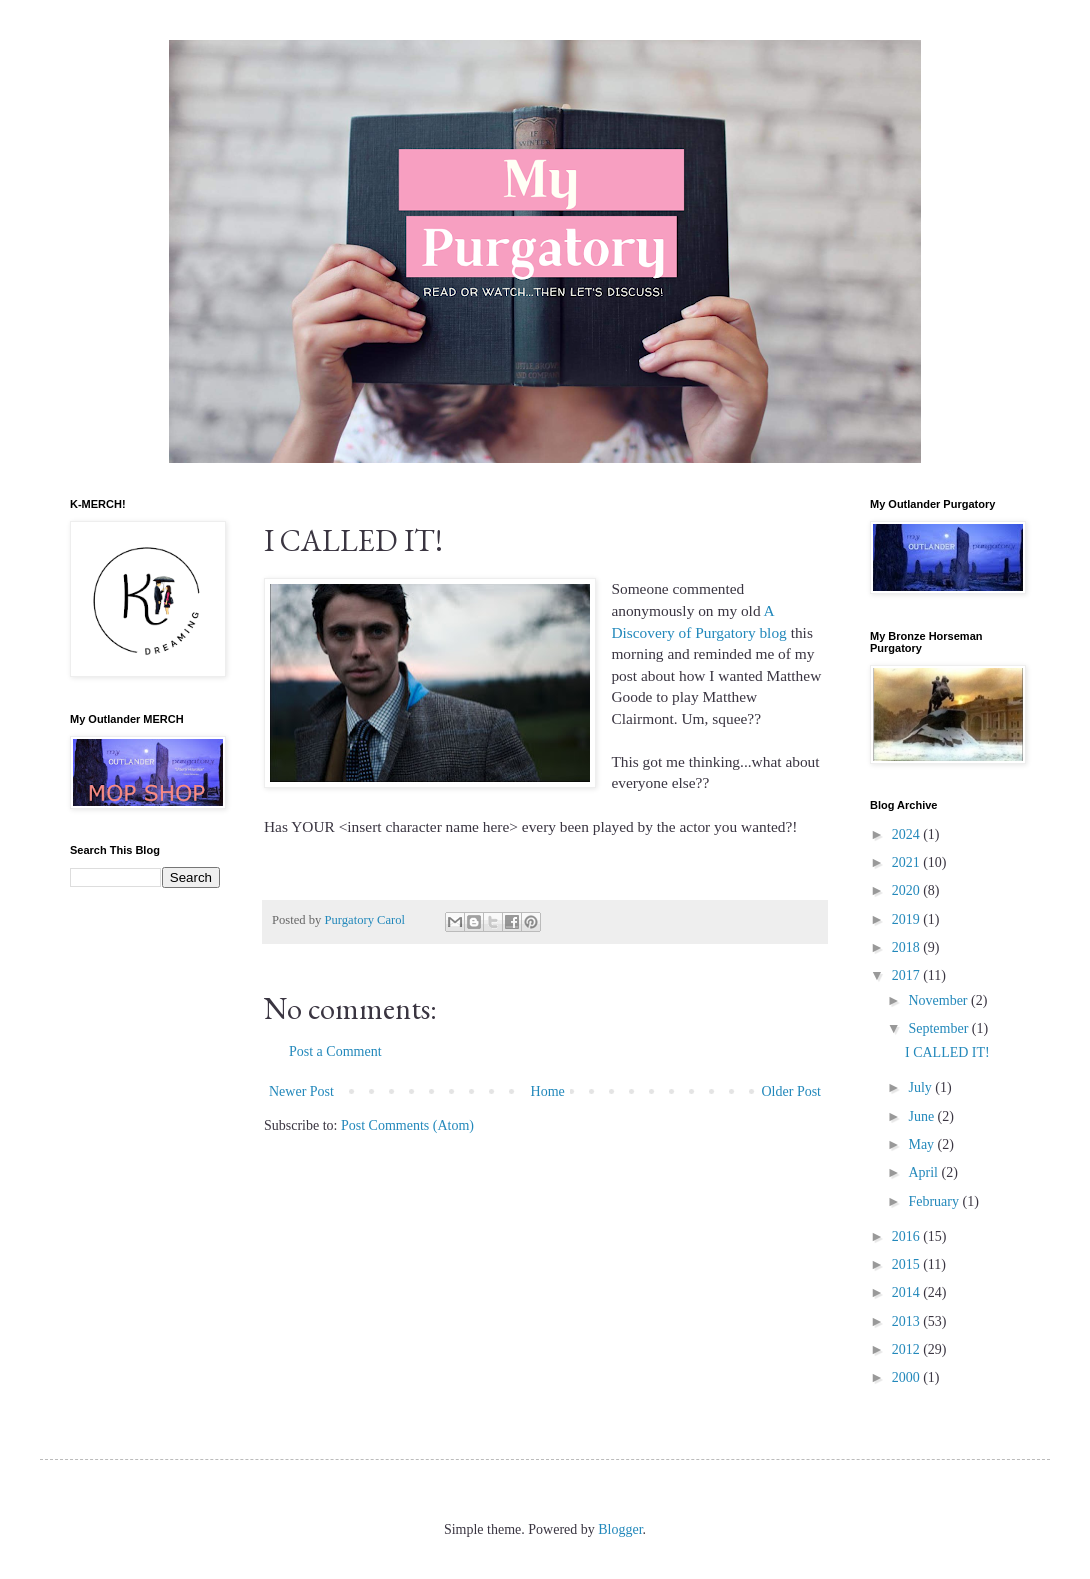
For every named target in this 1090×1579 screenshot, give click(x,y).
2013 (908, 1321)
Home (548, 1091)
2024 (908, 834)
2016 (908, 1236)
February (935, 1201)
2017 (908, 975)
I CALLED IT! (947, 1052)
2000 (908, 1377)
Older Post (792, 1091)
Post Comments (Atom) (407, 1125)
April (924, 1172)
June (922, 1116)
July (921, 1087)
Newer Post (301, 1091)
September (939, 1028)
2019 (908, 919)
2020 (908, 890)
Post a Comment (335, 1051)
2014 (908, 1292)
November (939, 1000)
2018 (908, 947)
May (922, 1144)
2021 (908, 862)
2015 (908, 1264)
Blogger (620, 1529)
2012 (908, 1349)
